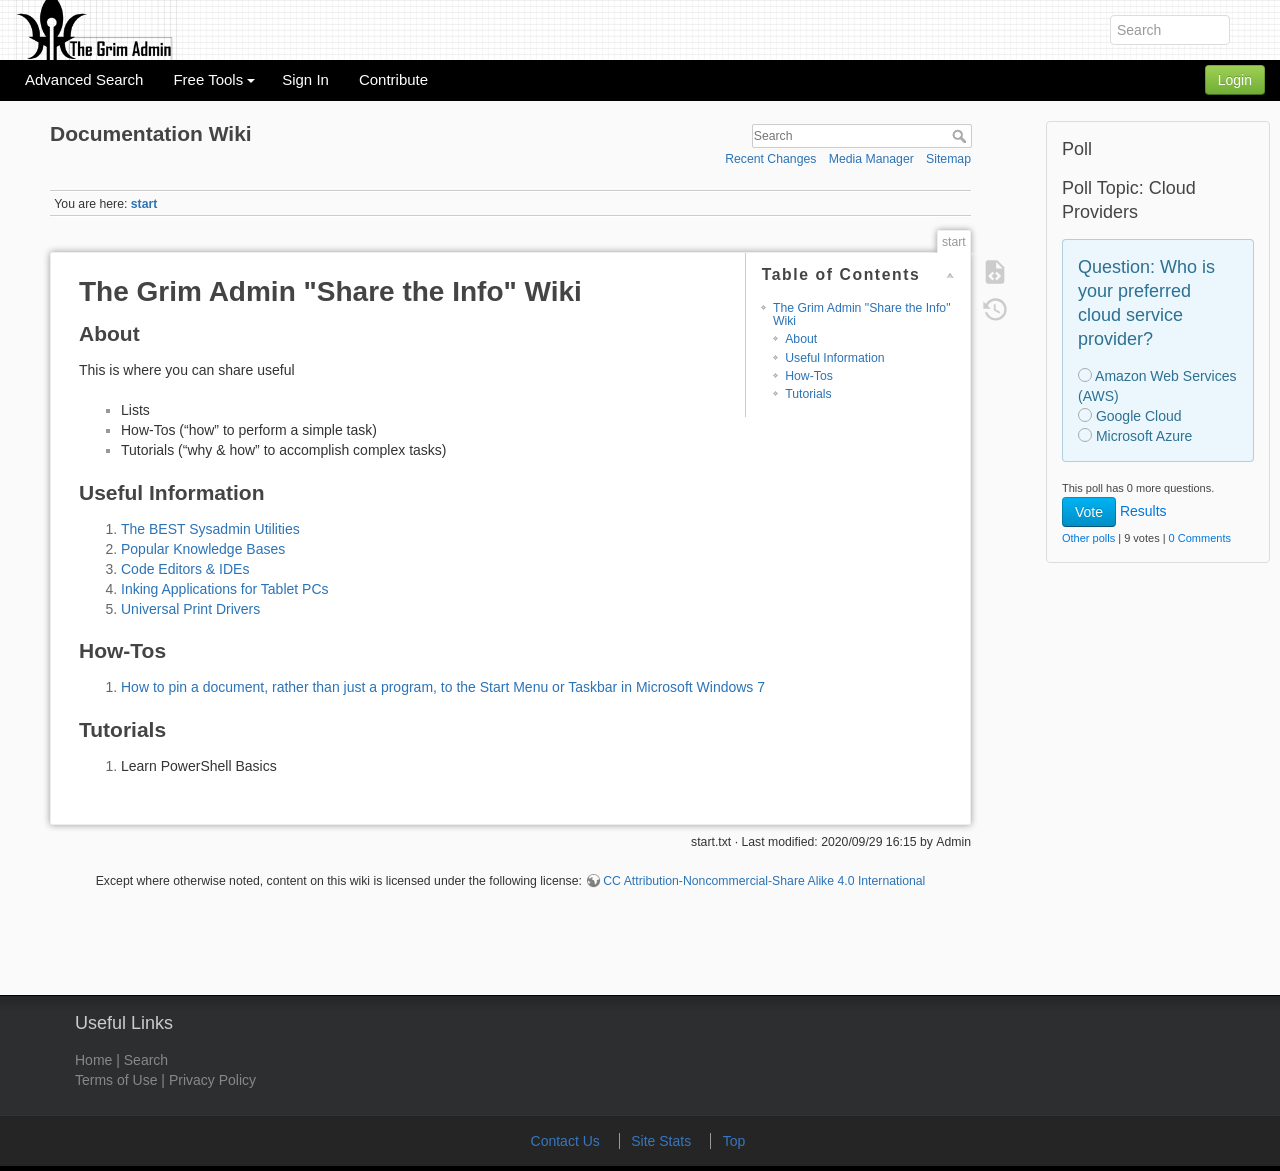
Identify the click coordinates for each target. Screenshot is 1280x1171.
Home (93, 1060)
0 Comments (1200, 538)
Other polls (1088, 538)
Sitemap (948, 159)
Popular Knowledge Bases (203, 549)
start (144, 204)
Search (961, 136)
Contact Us (567, 1141)
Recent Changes (770, 159)
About (801, 339)
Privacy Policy (212, 1080)
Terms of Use (116, 1080)
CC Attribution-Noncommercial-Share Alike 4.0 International (764, 881)
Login (1235, 80)
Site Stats (663, 1141)
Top (734, 1141)
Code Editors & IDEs (185, 569)
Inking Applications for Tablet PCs (225, 589)
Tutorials (808, 394)
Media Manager (871, 159)
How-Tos (809, 376)
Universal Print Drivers (190, 609)
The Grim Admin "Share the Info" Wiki (862, 314)
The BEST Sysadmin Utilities (210, 529)
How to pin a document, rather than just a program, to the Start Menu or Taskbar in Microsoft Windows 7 (443, 687)
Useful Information (834, 358)
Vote (1089, 512)
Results (1143, 511)
